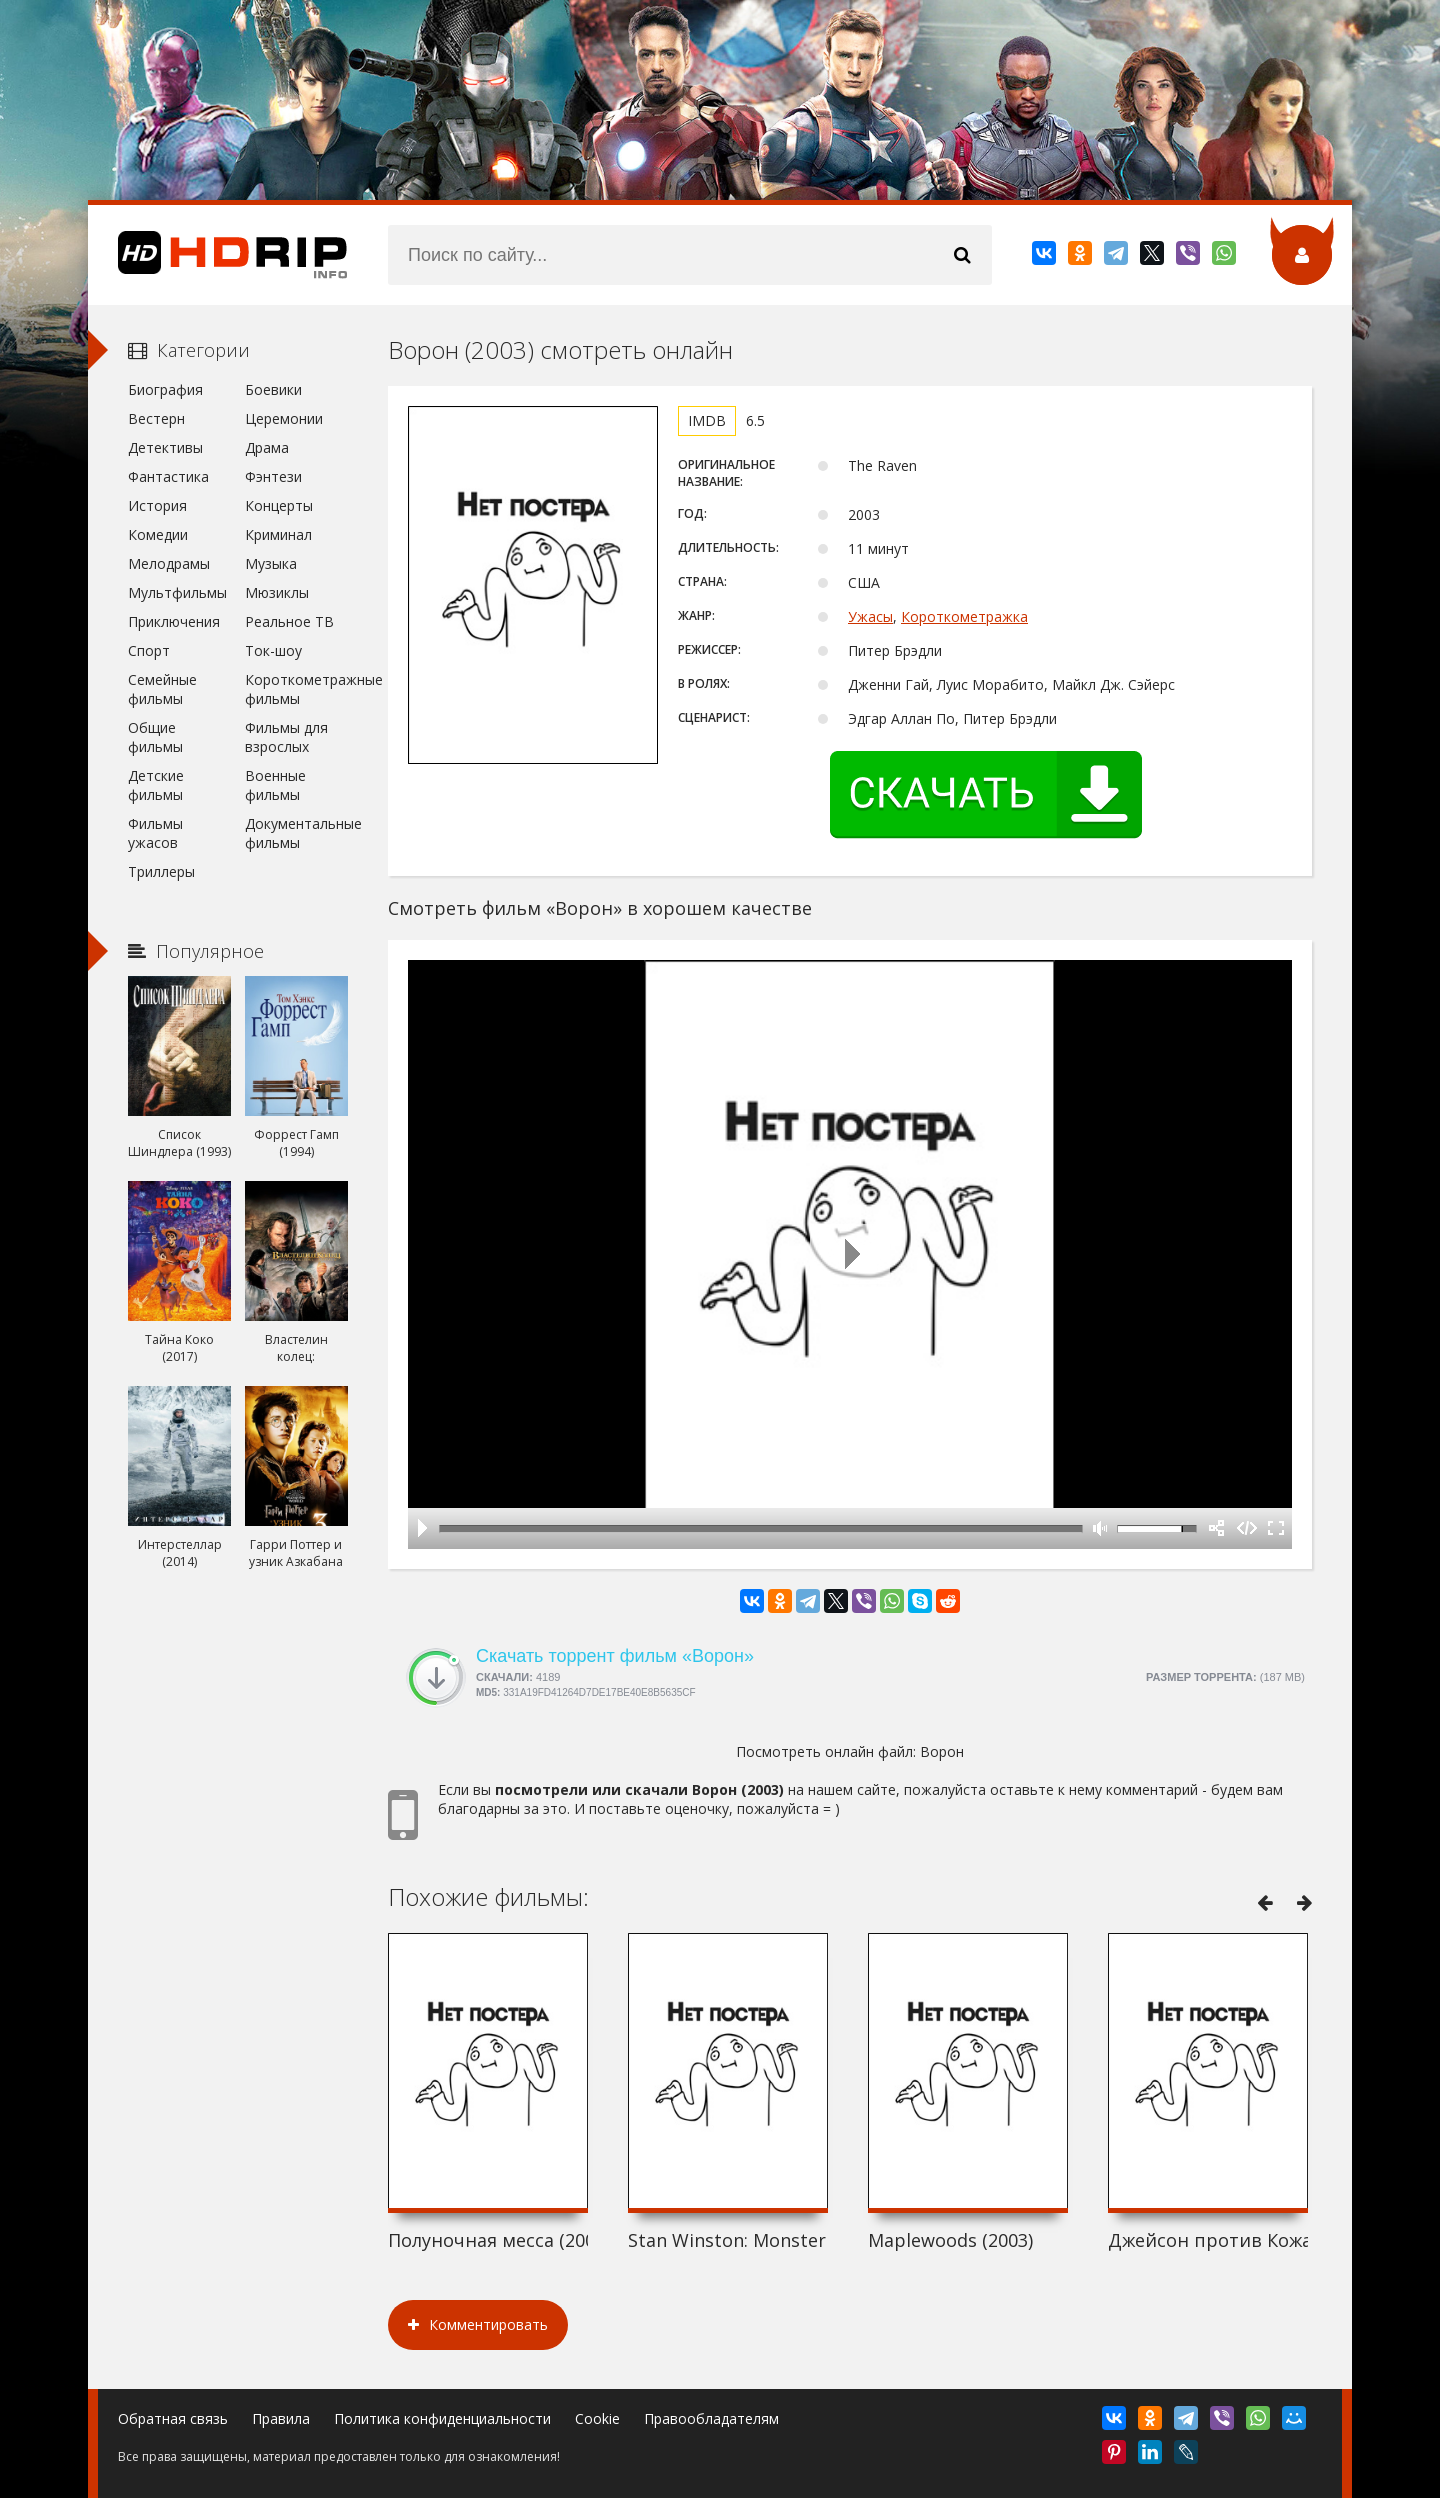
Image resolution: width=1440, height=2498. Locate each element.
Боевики (273, 389)
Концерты (279, 505)
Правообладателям (711, 2418)
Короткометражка (964, 616)
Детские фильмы (156, 785)
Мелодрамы (169, 563)
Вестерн (156, 418)
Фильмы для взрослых (286, 737)
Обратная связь (173, 2418)
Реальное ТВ (289, 621)
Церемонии (284, 418)
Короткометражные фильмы (296, 689)
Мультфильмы (177, 592)
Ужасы (870, 616)
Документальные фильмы (296, 833)
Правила (281, 2418)
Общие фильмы (155, 737)
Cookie (597, 2418)
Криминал (278, 534)
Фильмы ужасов (155, 833)
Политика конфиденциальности (442, 2418)
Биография (165, 389)
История (157, 505)
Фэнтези (273, 476)
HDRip (218, 255)
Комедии (158, 534)
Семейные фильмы (162, 689)
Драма (267, 447)
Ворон (942, 1751)
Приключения (174, 621)
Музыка (271, 563)
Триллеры (161, 871)
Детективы (165, 447)
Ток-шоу (273, 650)
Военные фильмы (275, 785)
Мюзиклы (277, 592)
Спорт (149, 650)
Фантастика (168, 476)
